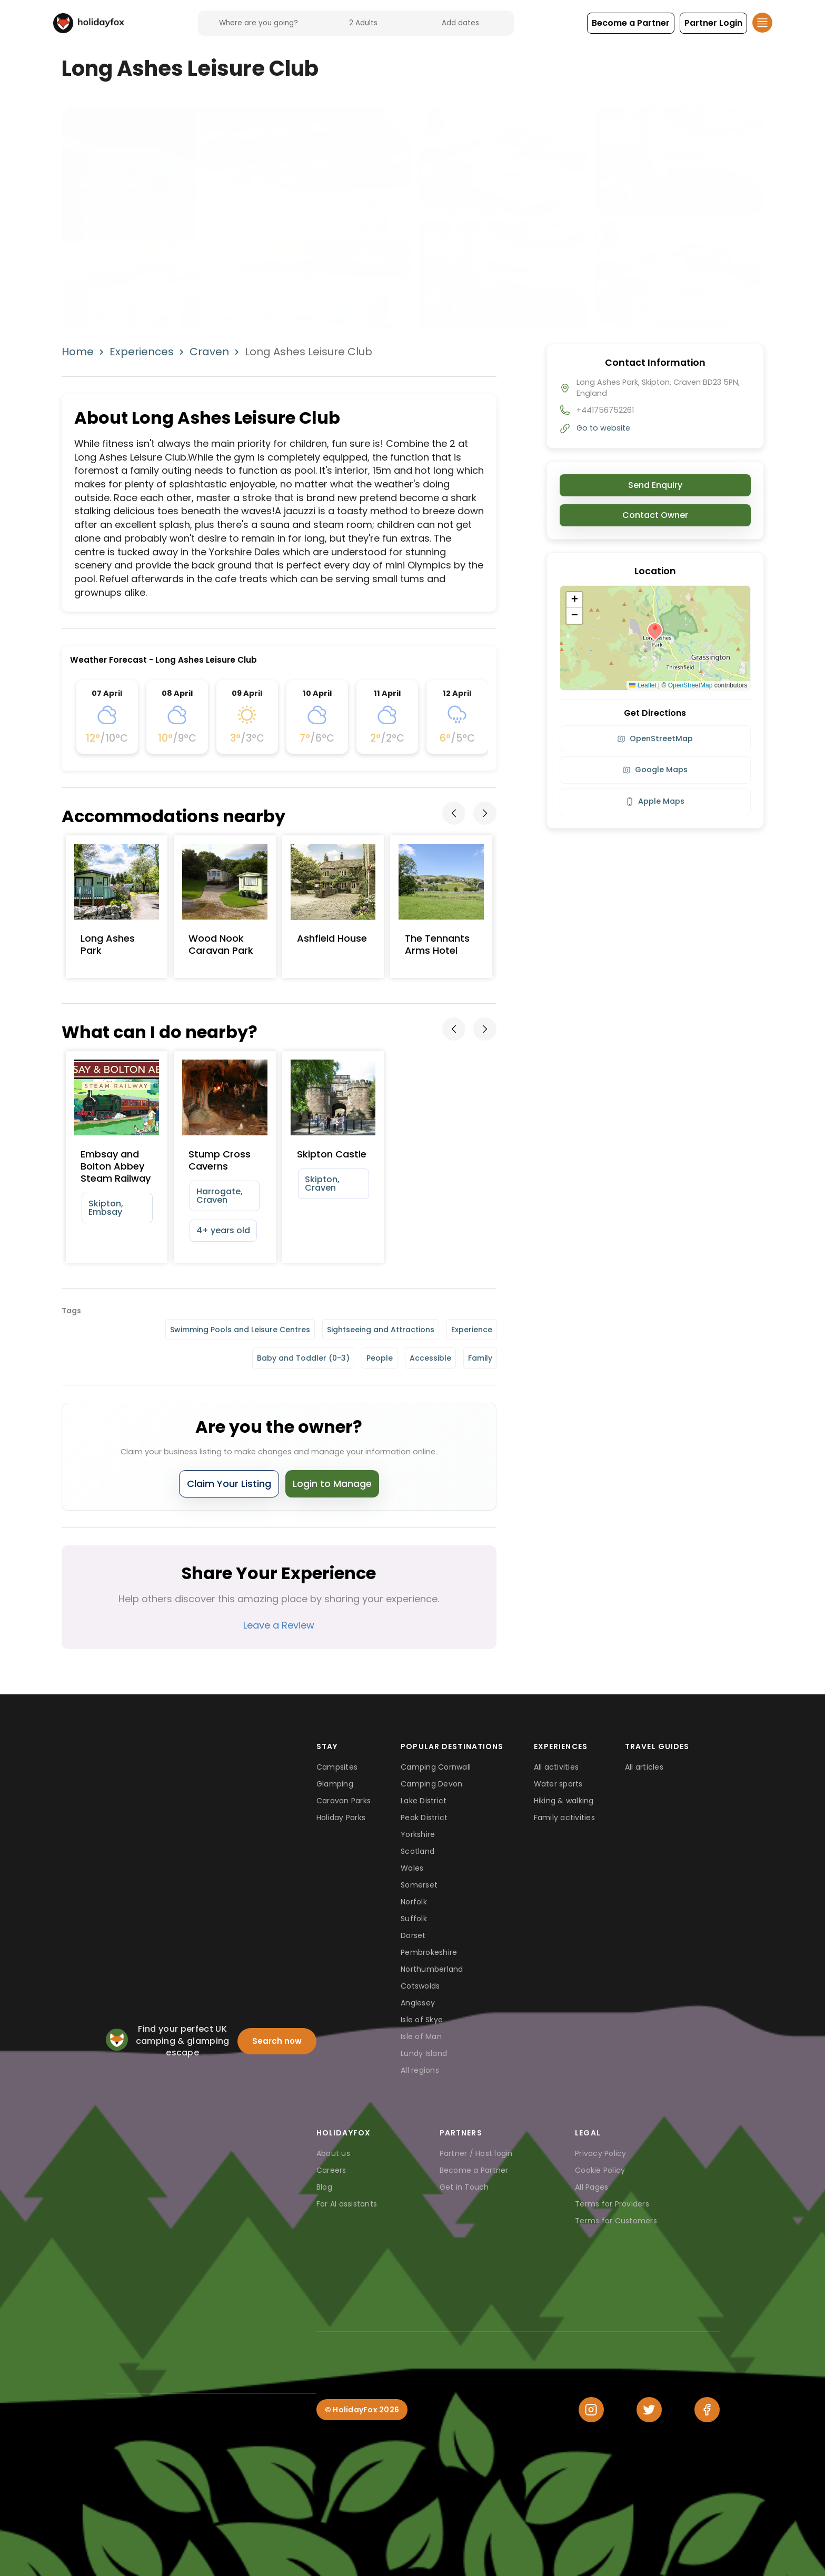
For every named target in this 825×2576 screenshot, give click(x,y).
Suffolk (414, 1918)
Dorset (413, 1935)
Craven (209, 351)
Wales (412, 1868)
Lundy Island (424, 2053)
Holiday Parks (340, 1817)
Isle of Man (421, 2036)
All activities (556, 1767)
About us (333, 2153)
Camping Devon (431, 1784)
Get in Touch (464, 2187)
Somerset (419, 1885)
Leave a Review (278, 1625)
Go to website (603, 428)
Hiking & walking (564, 1800)
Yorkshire (418, 1834)
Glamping (334, 1784)
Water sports (558, 1784)
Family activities (564, 1817)
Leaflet (642, 685)
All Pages (591, 2187)
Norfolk (414, 1901)
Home (78, 351)
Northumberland (432, 1969)
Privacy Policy (601, 2153)
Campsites (336, 1767)
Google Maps (655, 769)
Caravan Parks (343, 1800)
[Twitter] (649, 2409)
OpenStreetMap (690, 685)
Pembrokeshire (429, 1952)
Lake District (423, 1800)
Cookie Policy (600, 2170)
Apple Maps (654, 801)
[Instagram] (591, 2409)
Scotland (417, 1851)
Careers (331, 2170)
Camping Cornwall (436, 1767)
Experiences (142, 351)
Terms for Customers (616, 2220)
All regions (420, 2070)
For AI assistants (346, 2204)
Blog (324, 2187)
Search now (277, 2040)
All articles (644, 1767)
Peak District (424, 1817)
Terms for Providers (612, 2204)
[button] (630, 23)
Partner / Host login (476, 2153)
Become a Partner (474, 2170)
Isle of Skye (422, 2019)
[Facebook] (707, 2409)
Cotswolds (420, 1986)
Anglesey (418, 2003)
